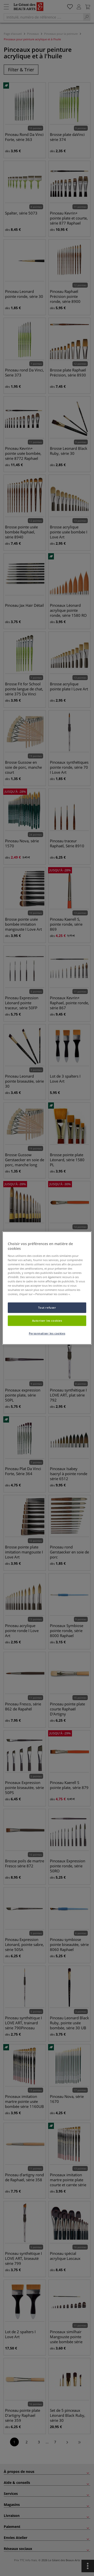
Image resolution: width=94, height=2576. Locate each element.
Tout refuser (47, 1308)
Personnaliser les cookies (47, 1333)
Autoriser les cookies (47, 1320)
